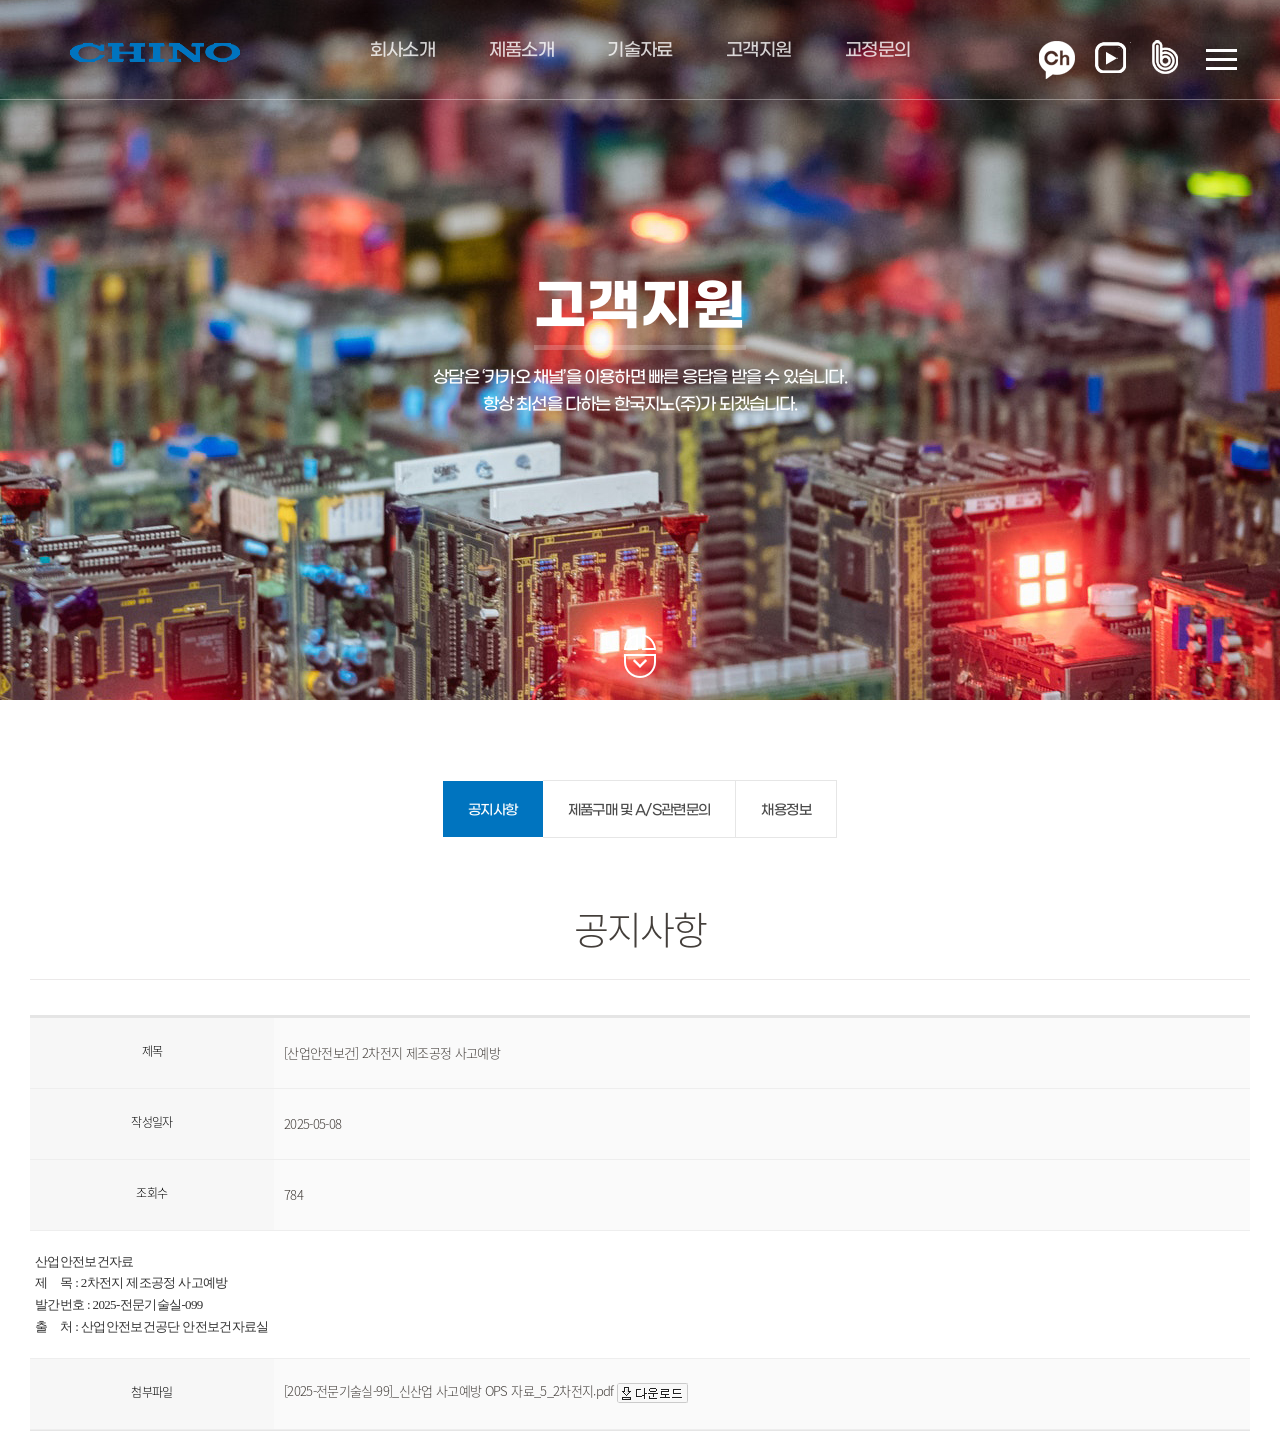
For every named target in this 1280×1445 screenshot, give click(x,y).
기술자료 (639, 51)
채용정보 (785, 810)
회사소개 (402, 51)
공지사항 (492, 810)
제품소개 (521, 51)
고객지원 (758, 51)
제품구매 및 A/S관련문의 (639, 810)
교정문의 (877, 51)
